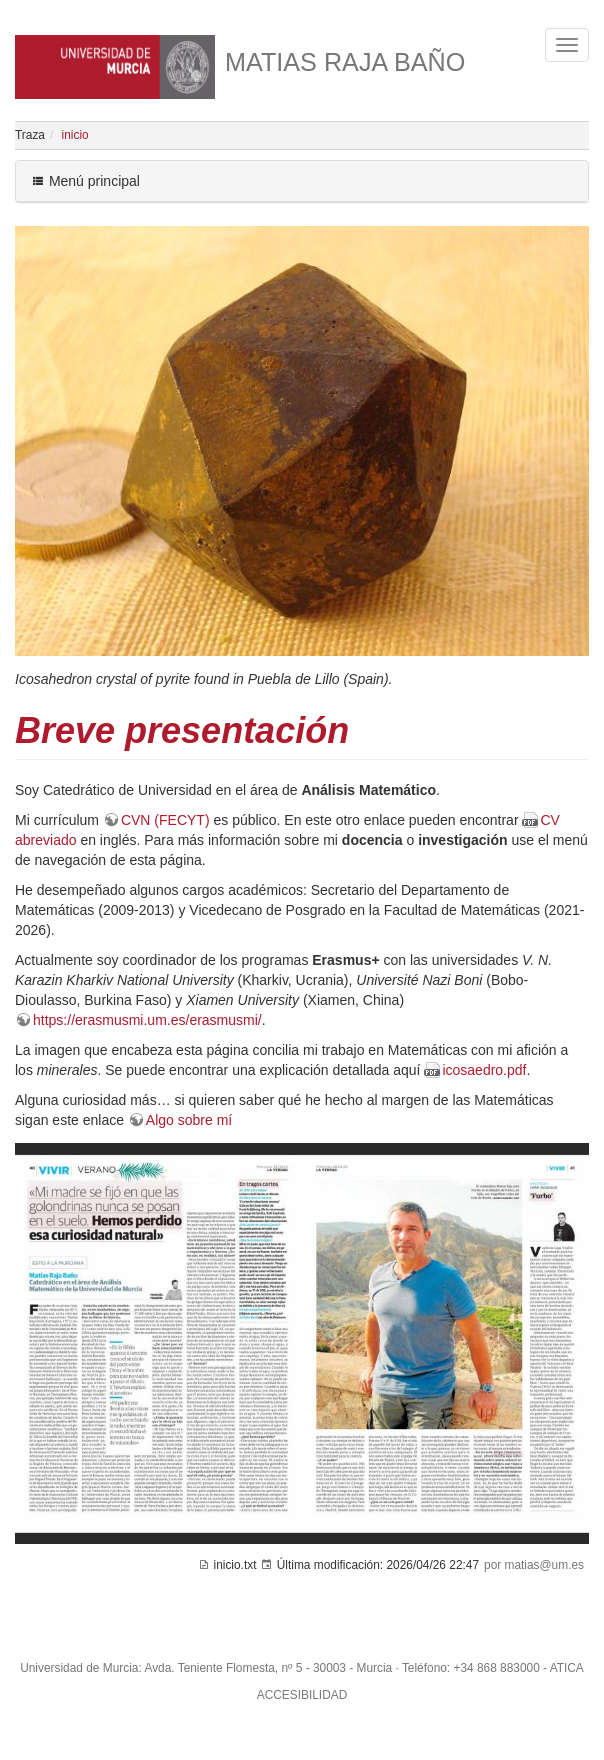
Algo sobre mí (189, 1120)
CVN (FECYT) (165, 820)
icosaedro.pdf (484, 1070)
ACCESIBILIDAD (302, 1695)
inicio (75, 135)
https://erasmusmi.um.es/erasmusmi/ (147, 1020)
